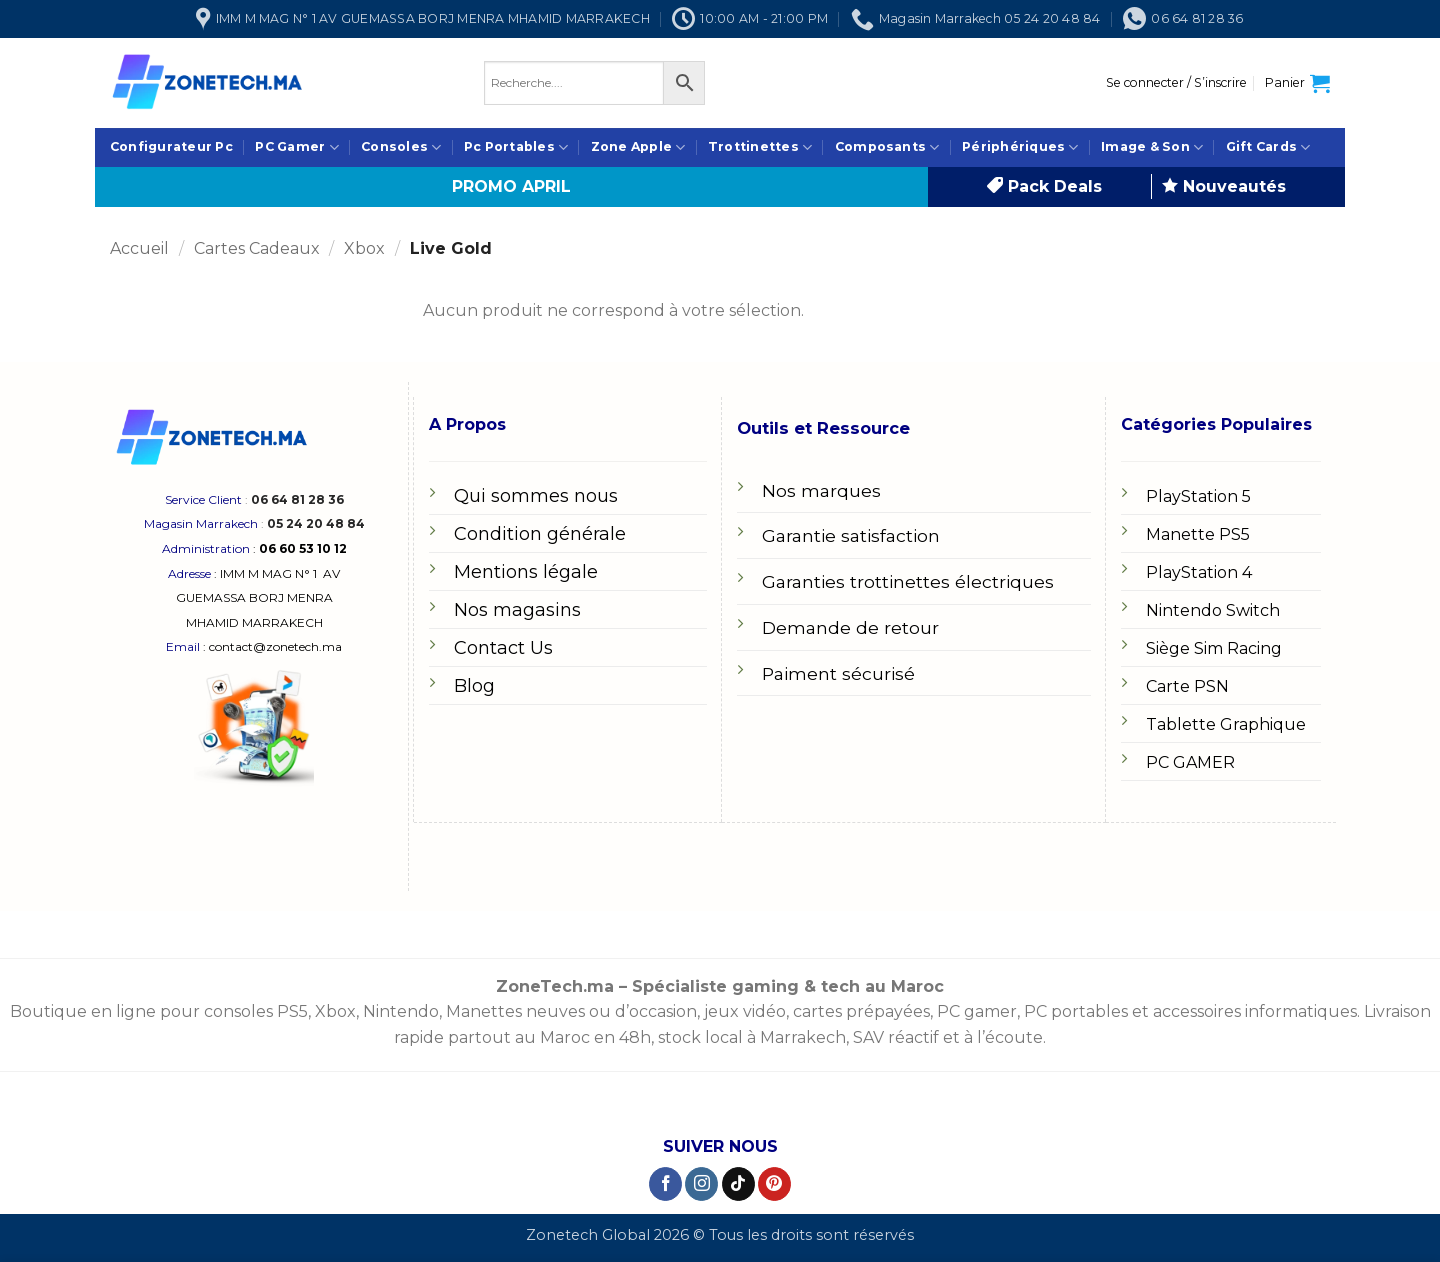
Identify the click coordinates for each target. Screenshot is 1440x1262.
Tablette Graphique (1226, 724)
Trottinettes (760, 147)
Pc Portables (516, 147)
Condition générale (540, 534)
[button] (1176, 83)
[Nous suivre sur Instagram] (701, 1184)
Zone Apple (638, 147)
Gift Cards (1268, 147)
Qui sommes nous (536, 496)
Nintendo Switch (1213, 610)
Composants (887, 147)
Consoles (401, 147)
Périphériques (1020, 147)
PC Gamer (296, 147)
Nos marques (821, 490)
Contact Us (503, 648)
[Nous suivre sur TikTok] (738, 1184)
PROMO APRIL (511, 186)
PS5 (292, 1011)
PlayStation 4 (1199, 572)
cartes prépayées (859, 1011)
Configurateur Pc (171, 146)
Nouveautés (1224, 186)
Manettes (484, 1011)
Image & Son (1152, 147)
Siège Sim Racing (1214, 648)
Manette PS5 (1198, 534)
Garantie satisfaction (851, 535)
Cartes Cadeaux (257, 248)
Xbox (364, 248)
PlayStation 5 (1198, 496)
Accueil (139, 248)
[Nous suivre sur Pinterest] (774, 1184)
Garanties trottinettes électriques (908, 581)
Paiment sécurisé (838, 673)
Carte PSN (1187, 686)
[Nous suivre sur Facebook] (665, 1184)
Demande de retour (850, 627)
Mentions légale (526, 572)
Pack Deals (1044, 186)
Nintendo (401, 1011)
